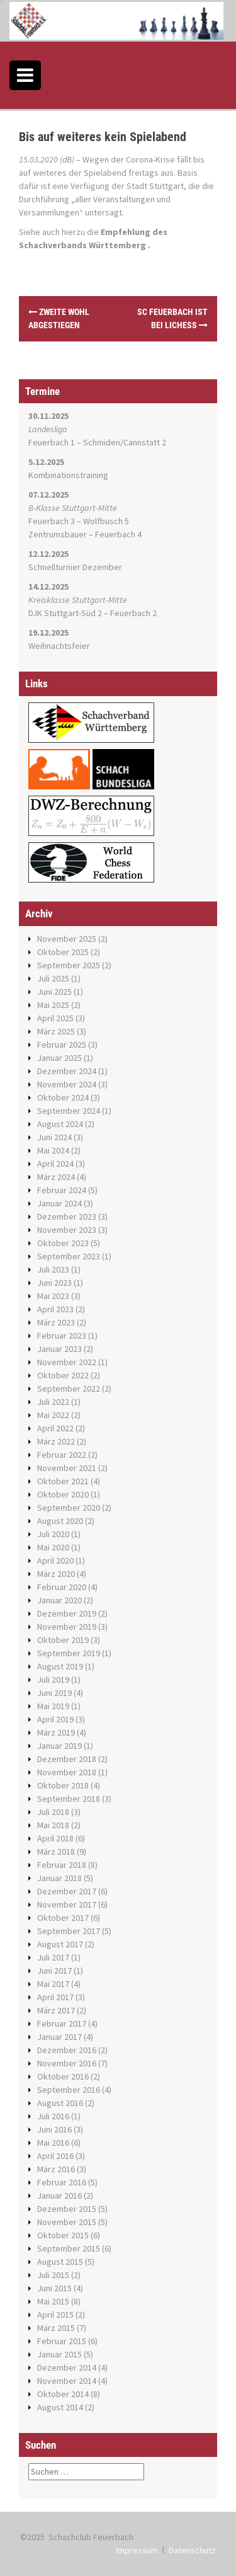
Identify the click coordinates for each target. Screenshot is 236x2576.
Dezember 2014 (66, 2367)
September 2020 (68, 1507)
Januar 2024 (59, 1203)
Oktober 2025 (63, 952)
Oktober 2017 (63, 1917)
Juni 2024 (54, 1137)
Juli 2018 (53, 1812)
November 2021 (66, 1468)
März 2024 (56, 1176)
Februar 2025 (61, 1044)
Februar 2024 (61, 1190)
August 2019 (60, 1666)
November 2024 (66, 1084)
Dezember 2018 (66, 1759)
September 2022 (68, 1388)
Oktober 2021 (63, 1481)
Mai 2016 (53, 2142)
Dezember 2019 (66, 1613)
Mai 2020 (53, 1547)
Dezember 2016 (66, 2050)
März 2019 (56, 1732)
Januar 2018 (59, 1878)
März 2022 (56, 1441)
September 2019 (68, 1653)
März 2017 (56, 2010)
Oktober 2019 (63, 1640)
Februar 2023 (61, 1335)
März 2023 (56, 1322)
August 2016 (60, 2103)
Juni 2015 (54, 2288)
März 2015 (56, 2327)
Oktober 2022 (63, 1375)
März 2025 (56, 1031)
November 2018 (66, 1772)
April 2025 (55, 1018)
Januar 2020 (59, 1600)
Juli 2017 (53, 1957)
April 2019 (55, 1719)
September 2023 (68, 1256)
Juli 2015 (53, 2275)
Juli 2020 (53, 1534)
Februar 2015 (61, 2341)
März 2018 (56, 1851)
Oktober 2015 (63, 2235)
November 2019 (66, 1626)
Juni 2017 (54, 1970)
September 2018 (68, 1798)
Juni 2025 (54, 991)
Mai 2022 (53, 1415)
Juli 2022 (53, 1401)
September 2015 (68, 2248)
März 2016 (56, 2169)
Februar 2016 (61, 2182)
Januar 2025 (59, 1057)
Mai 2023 (53, 1296)
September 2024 (68, 1110)
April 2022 (55, 1428)
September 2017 (68, 1931)
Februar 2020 (61, 1587)
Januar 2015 (59, 2354)
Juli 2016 (53, 2116)
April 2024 (55, 1163)
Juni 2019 (54, 1692)
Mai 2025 (53, 1004)
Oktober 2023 (63, 1243)
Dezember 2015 (66, 2208)
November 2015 (66, 2222)
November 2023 (66, 1229)
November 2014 (66, 2380)
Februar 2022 (61, 1454)
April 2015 (55, 2314)
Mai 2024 (53, 1150)
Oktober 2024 (63, 1097)
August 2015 (60, 2261)
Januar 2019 (59, 1745)
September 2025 (68, 965)
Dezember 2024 (66, 1071)
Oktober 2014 (63, 2394)
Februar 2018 (61, 1864)
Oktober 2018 (63, 1785)
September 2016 (68, 2089)
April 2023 (55, 1309)
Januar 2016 (59, 2195)
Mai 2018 (53, 1825)
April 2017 (55, 1997)
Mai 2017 (53, 1983)
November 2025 (66, 938)
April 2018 (55, 1838)
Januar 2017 (59, 2036)
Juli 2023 (53, 1269)
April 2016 (55, 2155)
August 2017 (60, 1944)
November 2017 (66, 1904)
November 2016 (66, 2063)
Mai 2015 (53, 2301)
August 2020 (60, 1520)
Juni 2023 (54, 1282)
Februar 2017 (61, 2023)
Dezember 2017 (66, 1891)
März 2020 (56, 1573)
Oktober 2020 (63, 1494)
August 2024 (60, 1124)
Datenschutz (192, 2550)
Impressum (137, 2550)
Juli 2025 (53, 978)
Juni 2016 (54, 2129)
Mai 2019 (53, 1706)
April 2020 (55, 1560)
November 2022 (66, 1362)
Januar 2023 (59, 1348)
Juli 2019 (53, 1679)
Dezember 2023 (66, 1216)
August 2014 (60, 2407)
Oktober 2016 (63, 2076)
